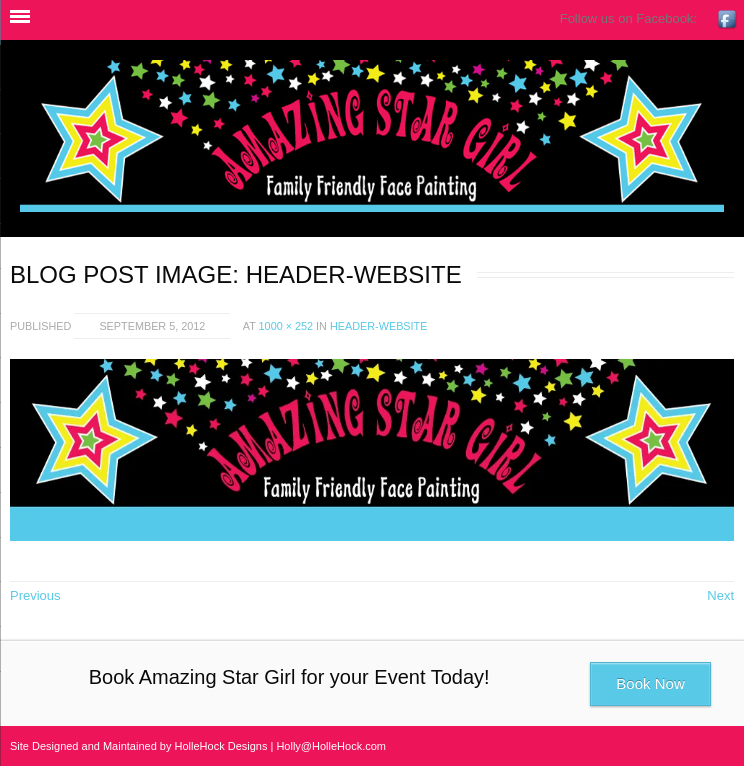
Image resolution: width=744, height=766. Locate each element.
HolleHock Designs (221, 746)
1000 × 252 (286, 326)
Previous (35, 595)
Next (720, 595)
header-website (378, 326)
